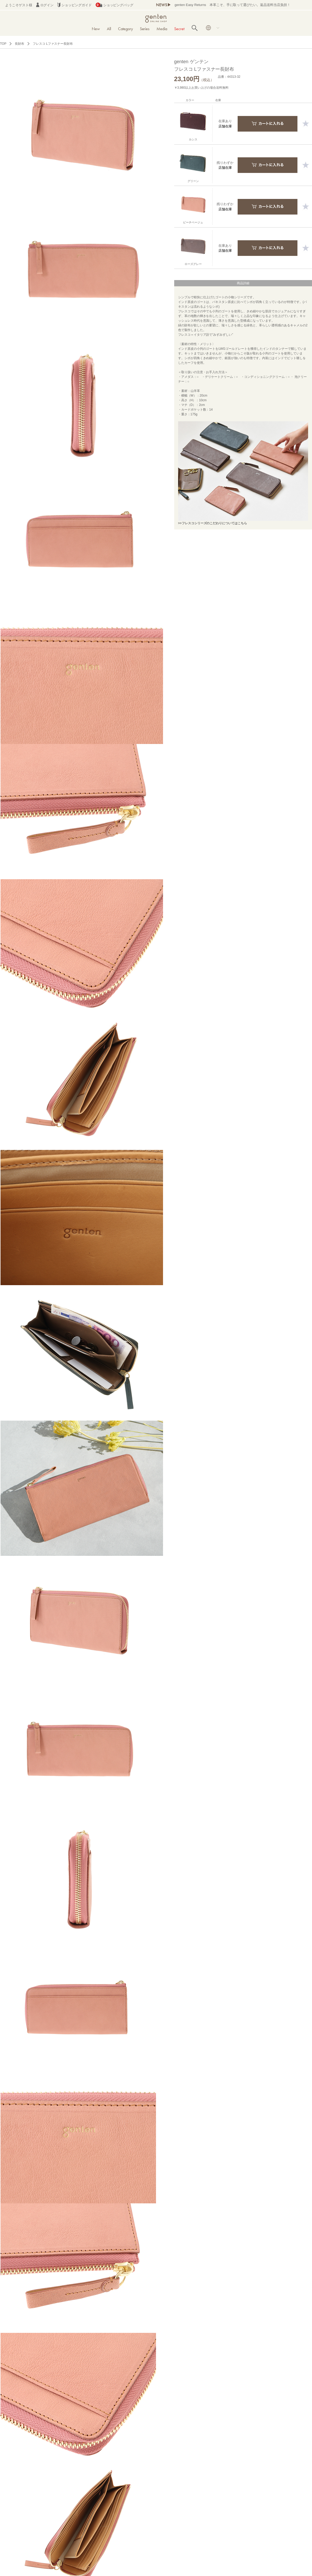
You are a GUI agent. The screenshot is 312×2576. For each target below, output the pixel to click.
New (96, 28)
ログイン (45, 5)
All (109, 28)
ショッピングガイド (74, 5)
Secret (179, 28)
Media (162, 28)
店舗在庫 (225, 126)
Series (145, 28)
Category (125, 28)
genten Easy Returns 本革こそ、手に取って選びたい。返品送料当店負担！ (232, 5)
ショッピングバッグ (114, 5)
